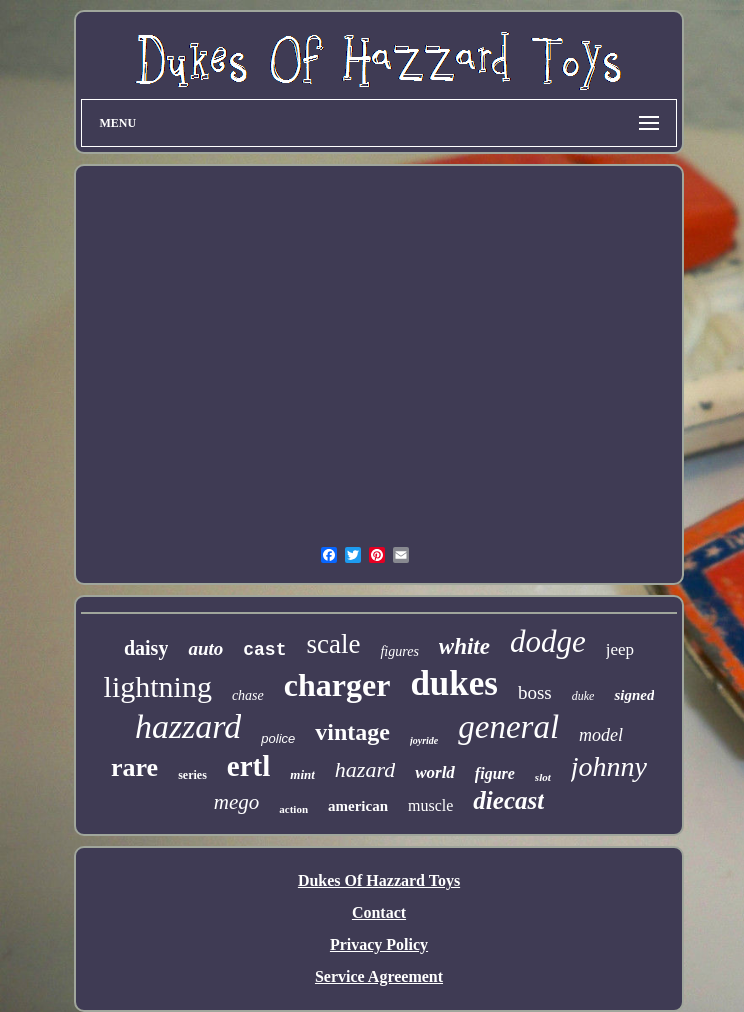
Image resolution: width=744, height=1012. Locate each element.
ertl (248, 766)
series (192, 775)
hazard (365, 769)
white (464, 646)
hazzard (188, 726)
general (508, 727)
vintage (352, 732)
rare (134, 767)
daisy (146, 648)
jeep (620, 649)
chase (248, 695)
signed (634, 695)
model (601, 735)
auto (205, 648)
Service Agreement (379, 976)
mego (237, 802)
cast (264, 650)
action (293, 809)
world (435, 772)
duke (583, 696)
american (358, 806)
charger (337, 685)
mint (302, 774)
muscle (430, 805)
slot (543, 777)
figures (399, 651)
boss (535, 692)
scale (333, 644)
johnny (609, 766)
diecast (508, 800)
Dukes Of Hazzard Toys (379, 880)
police (278, 738)
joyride (424, 740)
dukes (454, 683)
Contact (379, 912)
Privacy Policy (379, 944)
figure (495, 773)
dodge (548, 641)
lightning (158, 686)
